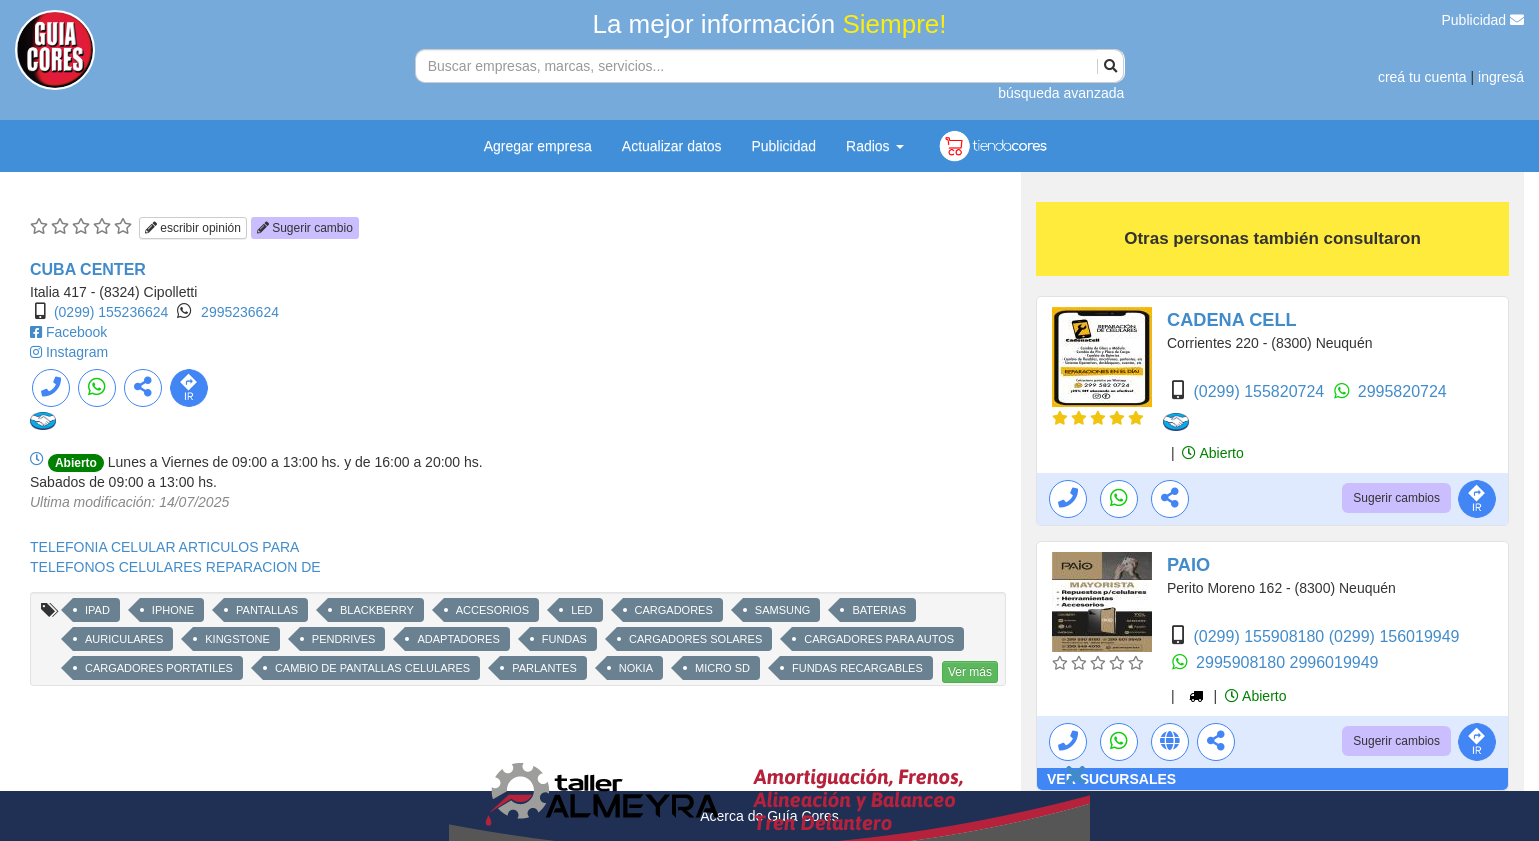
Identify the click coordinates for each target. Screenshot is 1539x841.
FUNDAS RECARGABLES (857, 668)
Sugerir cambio (305, 228)
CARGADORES (674, 610)
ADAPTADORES (458, 639)
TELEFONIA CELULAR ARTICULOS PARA (164, 547)
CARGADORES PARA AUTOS (879, 639)
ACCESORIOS (492, 610)
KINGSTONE (237, 639)
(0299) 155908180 (1260, 636)
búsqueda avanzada (1061, 93)
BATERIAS (879, 610)
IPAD (97, 610)
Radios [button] (874, 146)
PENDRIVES (344, 639)
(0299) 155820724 (1260, 391)
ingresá (1501, 77)
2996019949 (1334, 662)
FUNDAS (564, 639)
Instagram (77, 352)
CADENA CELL (1232, 320)
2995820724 (1402, 391)
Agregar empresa (538, 146)
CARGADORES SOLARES (695, 639)
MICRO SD (722, 668)
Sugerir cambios (1396, 498)
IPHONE (173, 610)
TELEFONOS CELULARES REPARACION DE (175, 567)
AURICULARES (124, 639)
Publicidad (1483, 20)
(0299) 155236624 (111, 312)
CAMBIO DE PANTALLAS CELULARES (372, 668)
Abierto (1212, 453)
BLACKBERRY (377, 610)
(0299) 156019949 (1394, 636)
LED (581, 610)
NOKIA (636, 668)
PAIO (1188, 565)
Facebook (76, 332)
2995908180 (1242, 662)
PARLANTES (544, 668)
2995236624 (240, 312)
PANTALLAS (267, 610)
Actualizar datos (672, 146)
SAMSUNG (783, 610)
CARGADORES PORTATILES (159, 668)
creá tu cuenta (1422, 77)
